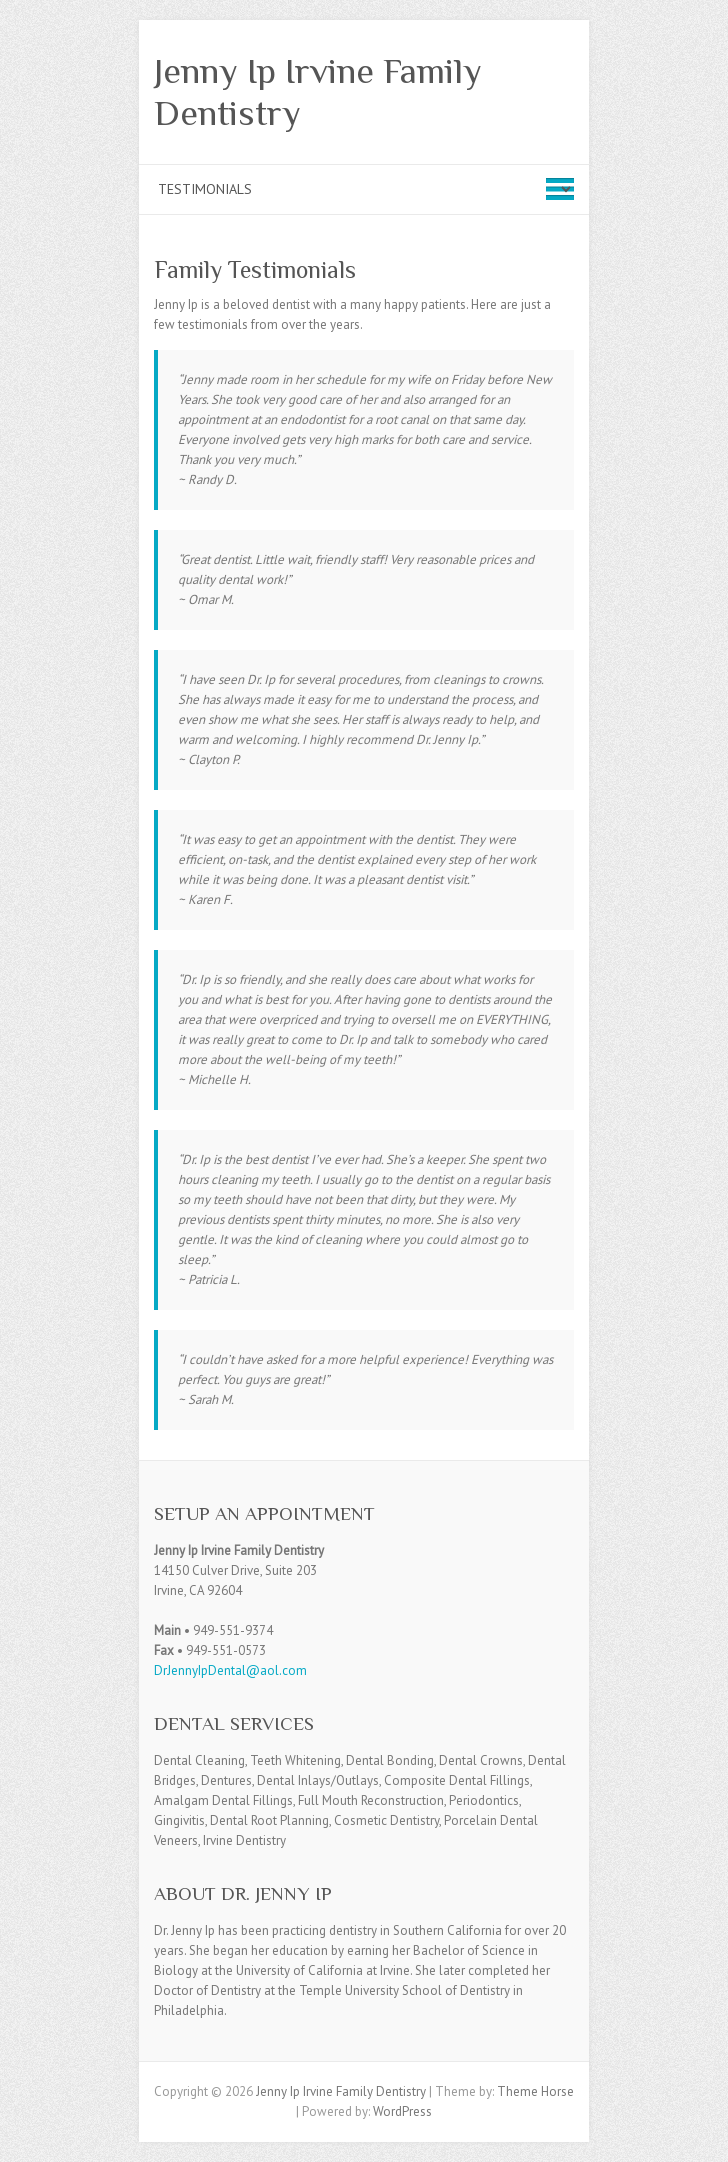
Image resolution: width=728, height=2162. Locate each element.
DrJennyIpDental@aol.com (230, 1670)
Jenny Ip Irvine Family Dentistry (318, 92)
